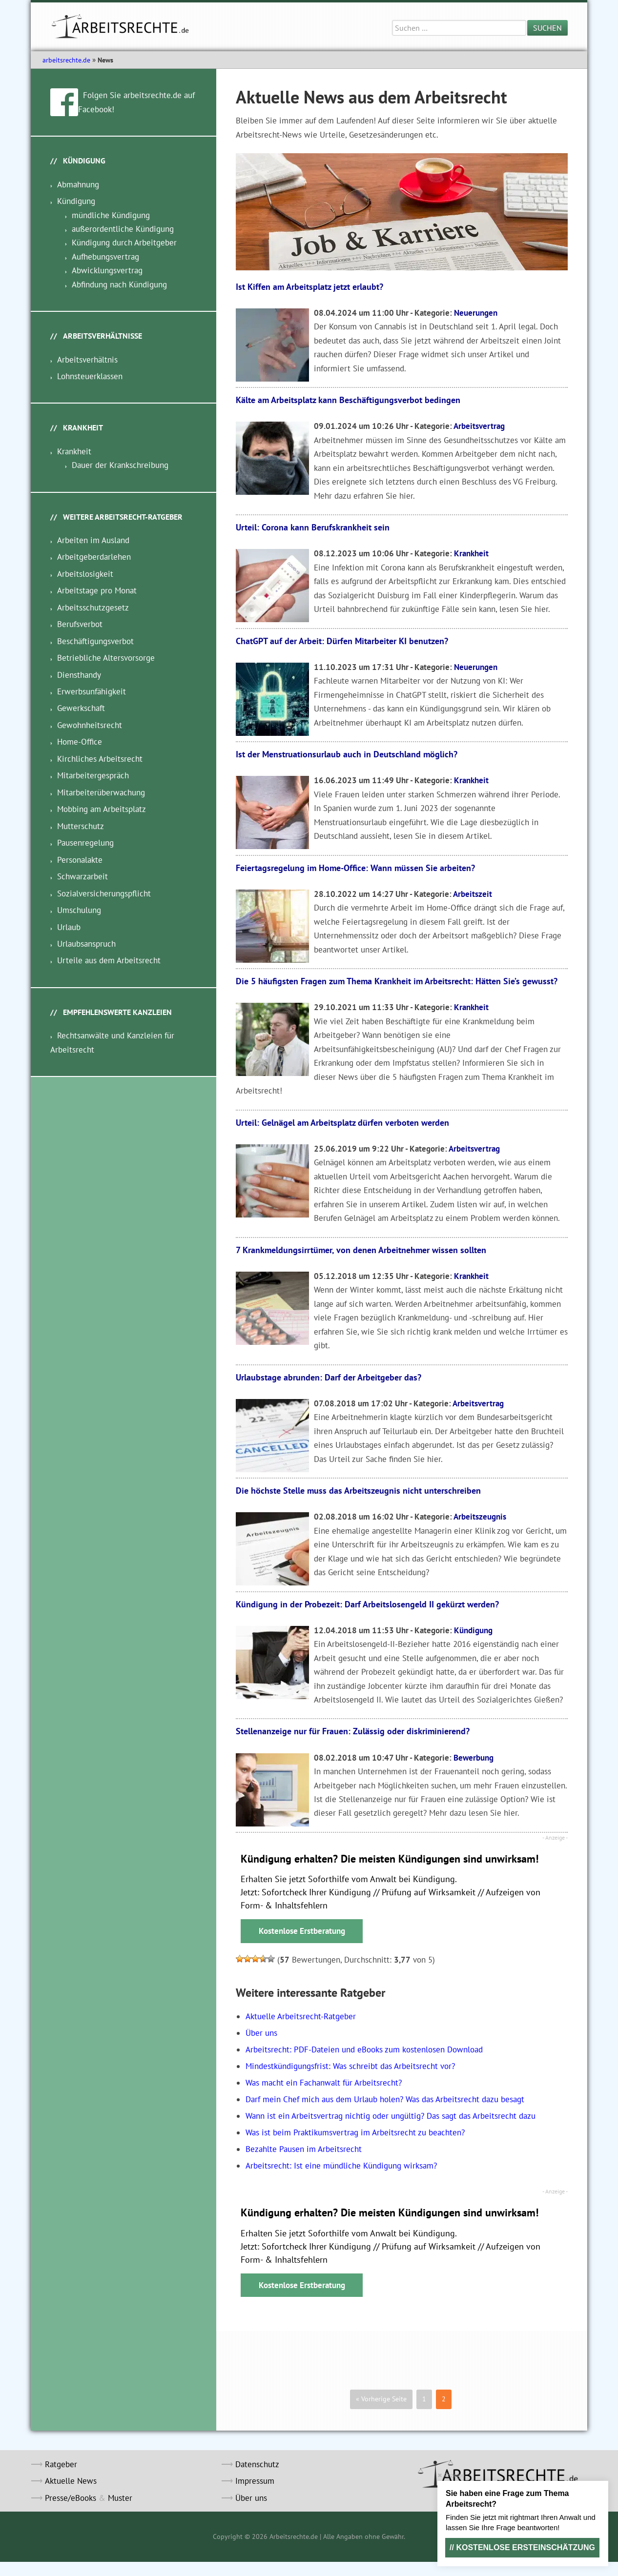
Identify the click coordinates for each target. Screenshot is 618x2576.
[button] (240, 1959)
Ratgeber (61, 2464)
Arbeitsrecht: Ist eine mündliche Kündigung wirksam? (341, 2165)
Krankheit (471, 553)
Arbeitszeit (472, 894)
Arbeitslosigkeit (85, 573)
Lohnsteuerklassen (90, 376)
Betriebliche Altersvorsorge (106, 657)
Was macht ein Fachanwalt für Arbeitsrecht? (324, 2082)
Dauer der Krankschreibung (120, 465)
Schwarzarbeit (82, 876)
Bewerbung (473, 1757)
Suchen (547, 28)
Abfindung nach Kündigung (119, 284)
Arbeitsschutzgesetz (93, 607)
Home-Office (79, 741)
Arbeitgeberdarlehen (94, 556)
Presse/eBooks (70, 2498)
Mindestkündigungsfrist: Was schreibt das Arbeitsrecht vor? (350, 2066)
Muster (120, 2498)
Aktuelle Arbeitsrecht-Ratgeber (301, 2016)
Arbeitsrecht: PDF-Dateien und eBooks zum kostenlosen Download (364, 2049)
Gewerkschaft (81, 708)
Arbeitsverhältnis (87, 359)
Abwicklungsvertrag (107, 270)
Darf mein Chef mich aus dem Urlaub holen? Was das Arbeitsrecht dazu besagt (385, 2099)
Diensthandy (79, 674)
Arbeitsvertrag (479, 426)
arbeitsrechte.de (66, 60)
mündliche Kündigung (111, 215)
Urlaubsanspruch (86, 943)
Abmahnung (78, 184)
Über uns (261, 2033)
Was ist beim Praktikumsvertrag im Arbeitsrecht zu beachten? (355, 2132)
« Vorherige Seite (381, 2398)
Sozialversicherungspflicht (104, 893)
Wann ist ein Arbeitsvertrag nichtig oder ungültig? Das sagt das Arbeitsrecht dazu (391, 2115)
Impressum (254, 2480)
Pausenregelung (85, 842)
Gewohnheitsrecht (89, 725)
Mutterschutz (80, 826)
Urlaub (69, 927)
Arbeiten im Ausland (93, 540)
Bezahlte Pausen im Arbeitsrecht (304, 2149)
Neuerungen (475, 312)
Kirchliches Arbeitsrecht (100, 758)
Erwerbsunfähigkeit (91, 691)
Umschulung (79, 910)
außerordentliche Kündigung (123, 228)
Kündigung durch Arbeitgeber (124, 242)
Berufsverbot (80, 624)
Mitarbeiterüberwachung (101, 792)
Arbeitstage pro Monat (97, 590)
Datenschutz (257, 2464)
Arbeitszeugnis (479, 1516)
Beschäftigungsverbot (95, 641)
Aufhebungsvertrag (105, 256)
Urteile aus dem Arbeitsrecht (109, 960)
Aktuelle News (71, 2480)
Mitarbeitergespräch (93, 775)
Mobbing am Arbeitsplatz (101, 809)
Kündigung (473, 1630)
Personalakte (80, 859)
